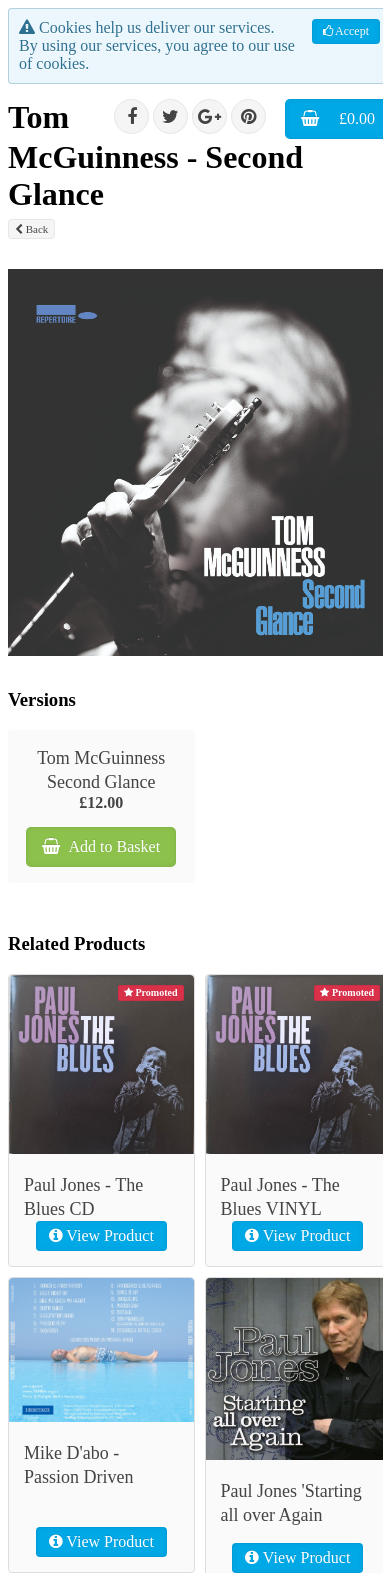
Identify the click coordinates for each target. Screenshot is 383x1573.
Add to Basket (101, 846)
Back (31, 229)
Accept (346, 31)
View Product (101, 1235)
